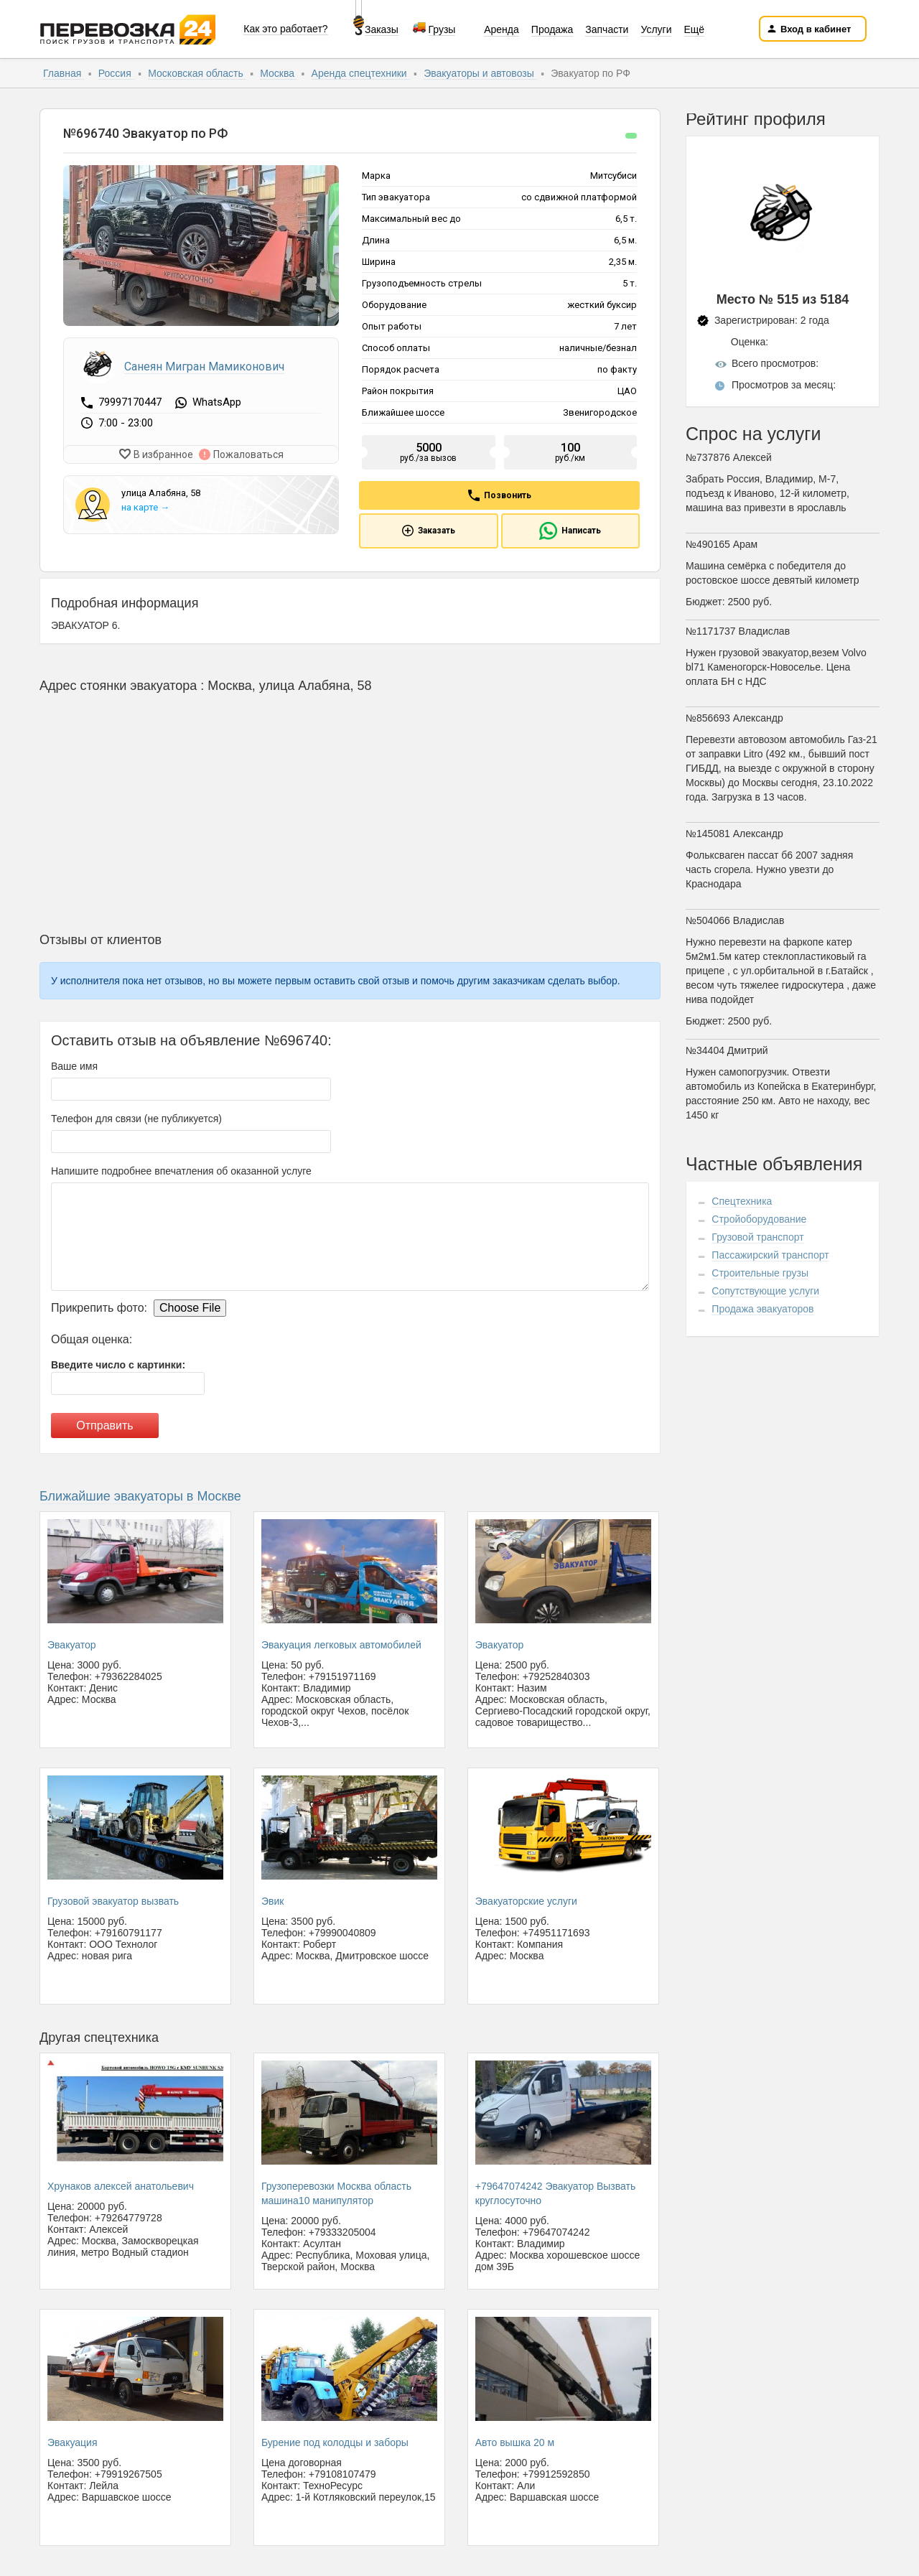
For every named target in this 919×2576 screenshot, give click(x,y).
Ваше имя (74, 1066)
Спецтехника (742, 1201)
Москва (278, 73)
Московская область (197, 73)
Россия (116, 73)
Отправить (104, 1425)
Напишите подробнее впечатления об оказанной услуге (181, 1171)
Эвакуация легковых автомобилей (341, 1645)
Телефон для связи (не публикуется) (136, 1118)
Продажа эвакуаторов (762, 1309)
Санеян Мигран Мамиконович (204, 366)
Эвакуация (72, 2442)
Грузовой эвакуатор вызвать (113, 1901)
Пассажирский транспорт (770, 1255)
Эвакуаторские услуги (526, 1901)
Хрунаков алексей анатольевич (120, 2186)
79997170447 (131, 402)
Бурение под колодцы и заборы (335, 2442)
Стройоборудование (759, 1219)
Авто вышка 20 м (514, 2442)
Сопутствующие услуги (765, 1291)
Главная (63, 73)
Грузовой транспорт (757, 1237)
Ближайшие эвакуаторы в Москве (140, 1496)
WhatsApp (216, 403)
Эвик (272, 1901)
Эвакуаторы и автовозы (480, 73)
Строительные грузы (760, 1273)
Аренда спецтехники (361, 73)
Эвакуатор (71, 1645)
